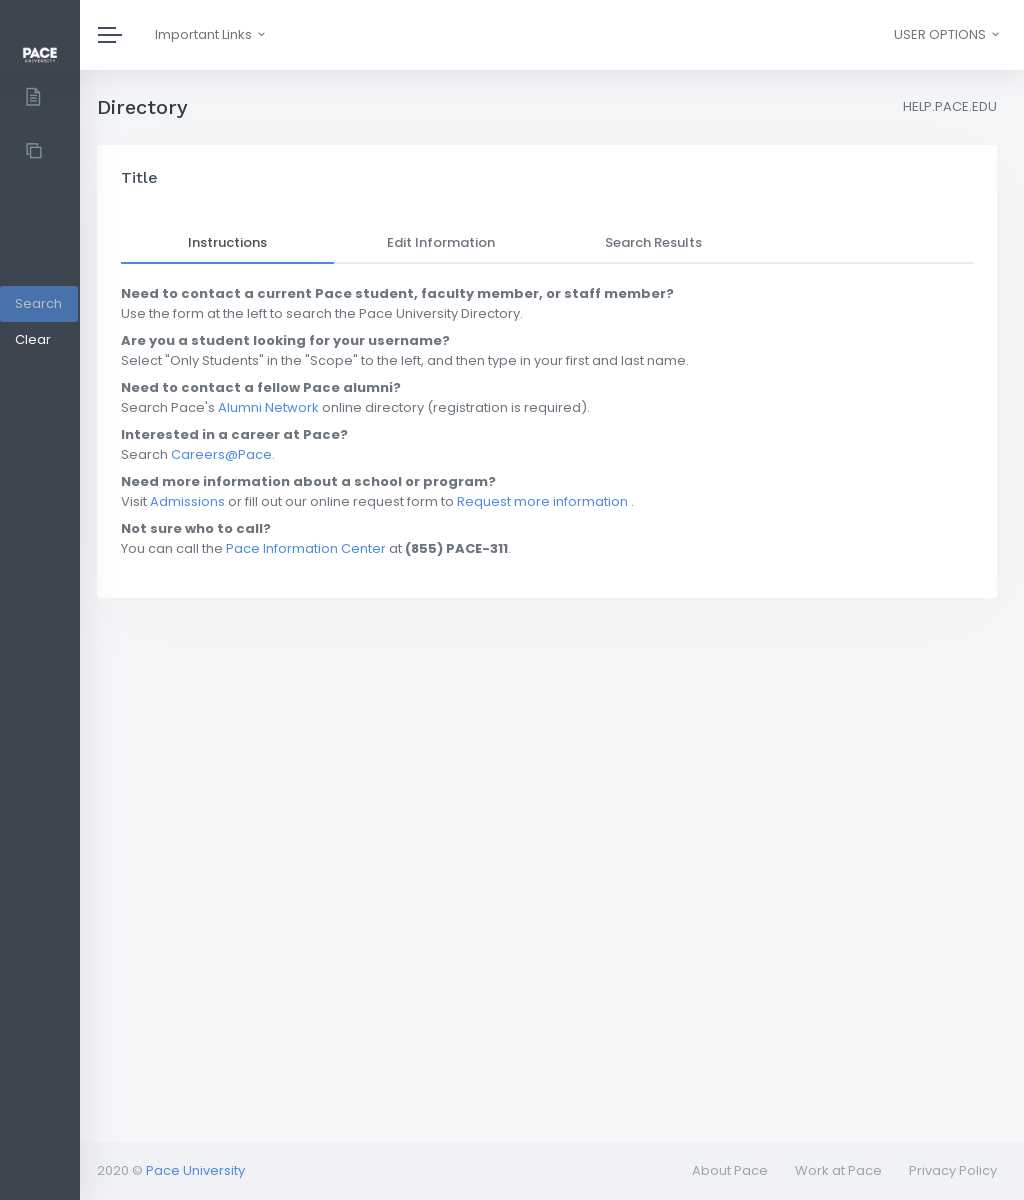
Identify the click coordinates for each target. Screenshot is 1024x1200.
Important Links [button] (211, 34)
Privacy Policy (953, 1170)
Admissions (187, 501)
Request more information (542, 501)
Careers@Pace (221, 454)
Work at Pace (838, 1170)
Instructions (227, 242)
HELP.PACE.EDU (950, 106)
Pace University (195, 1170)
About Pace (730, 1170)
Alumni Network (268, 407)
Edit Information (441, 242)
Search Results (653, 242)
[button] (945, 35)
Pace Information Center (306, 548)
